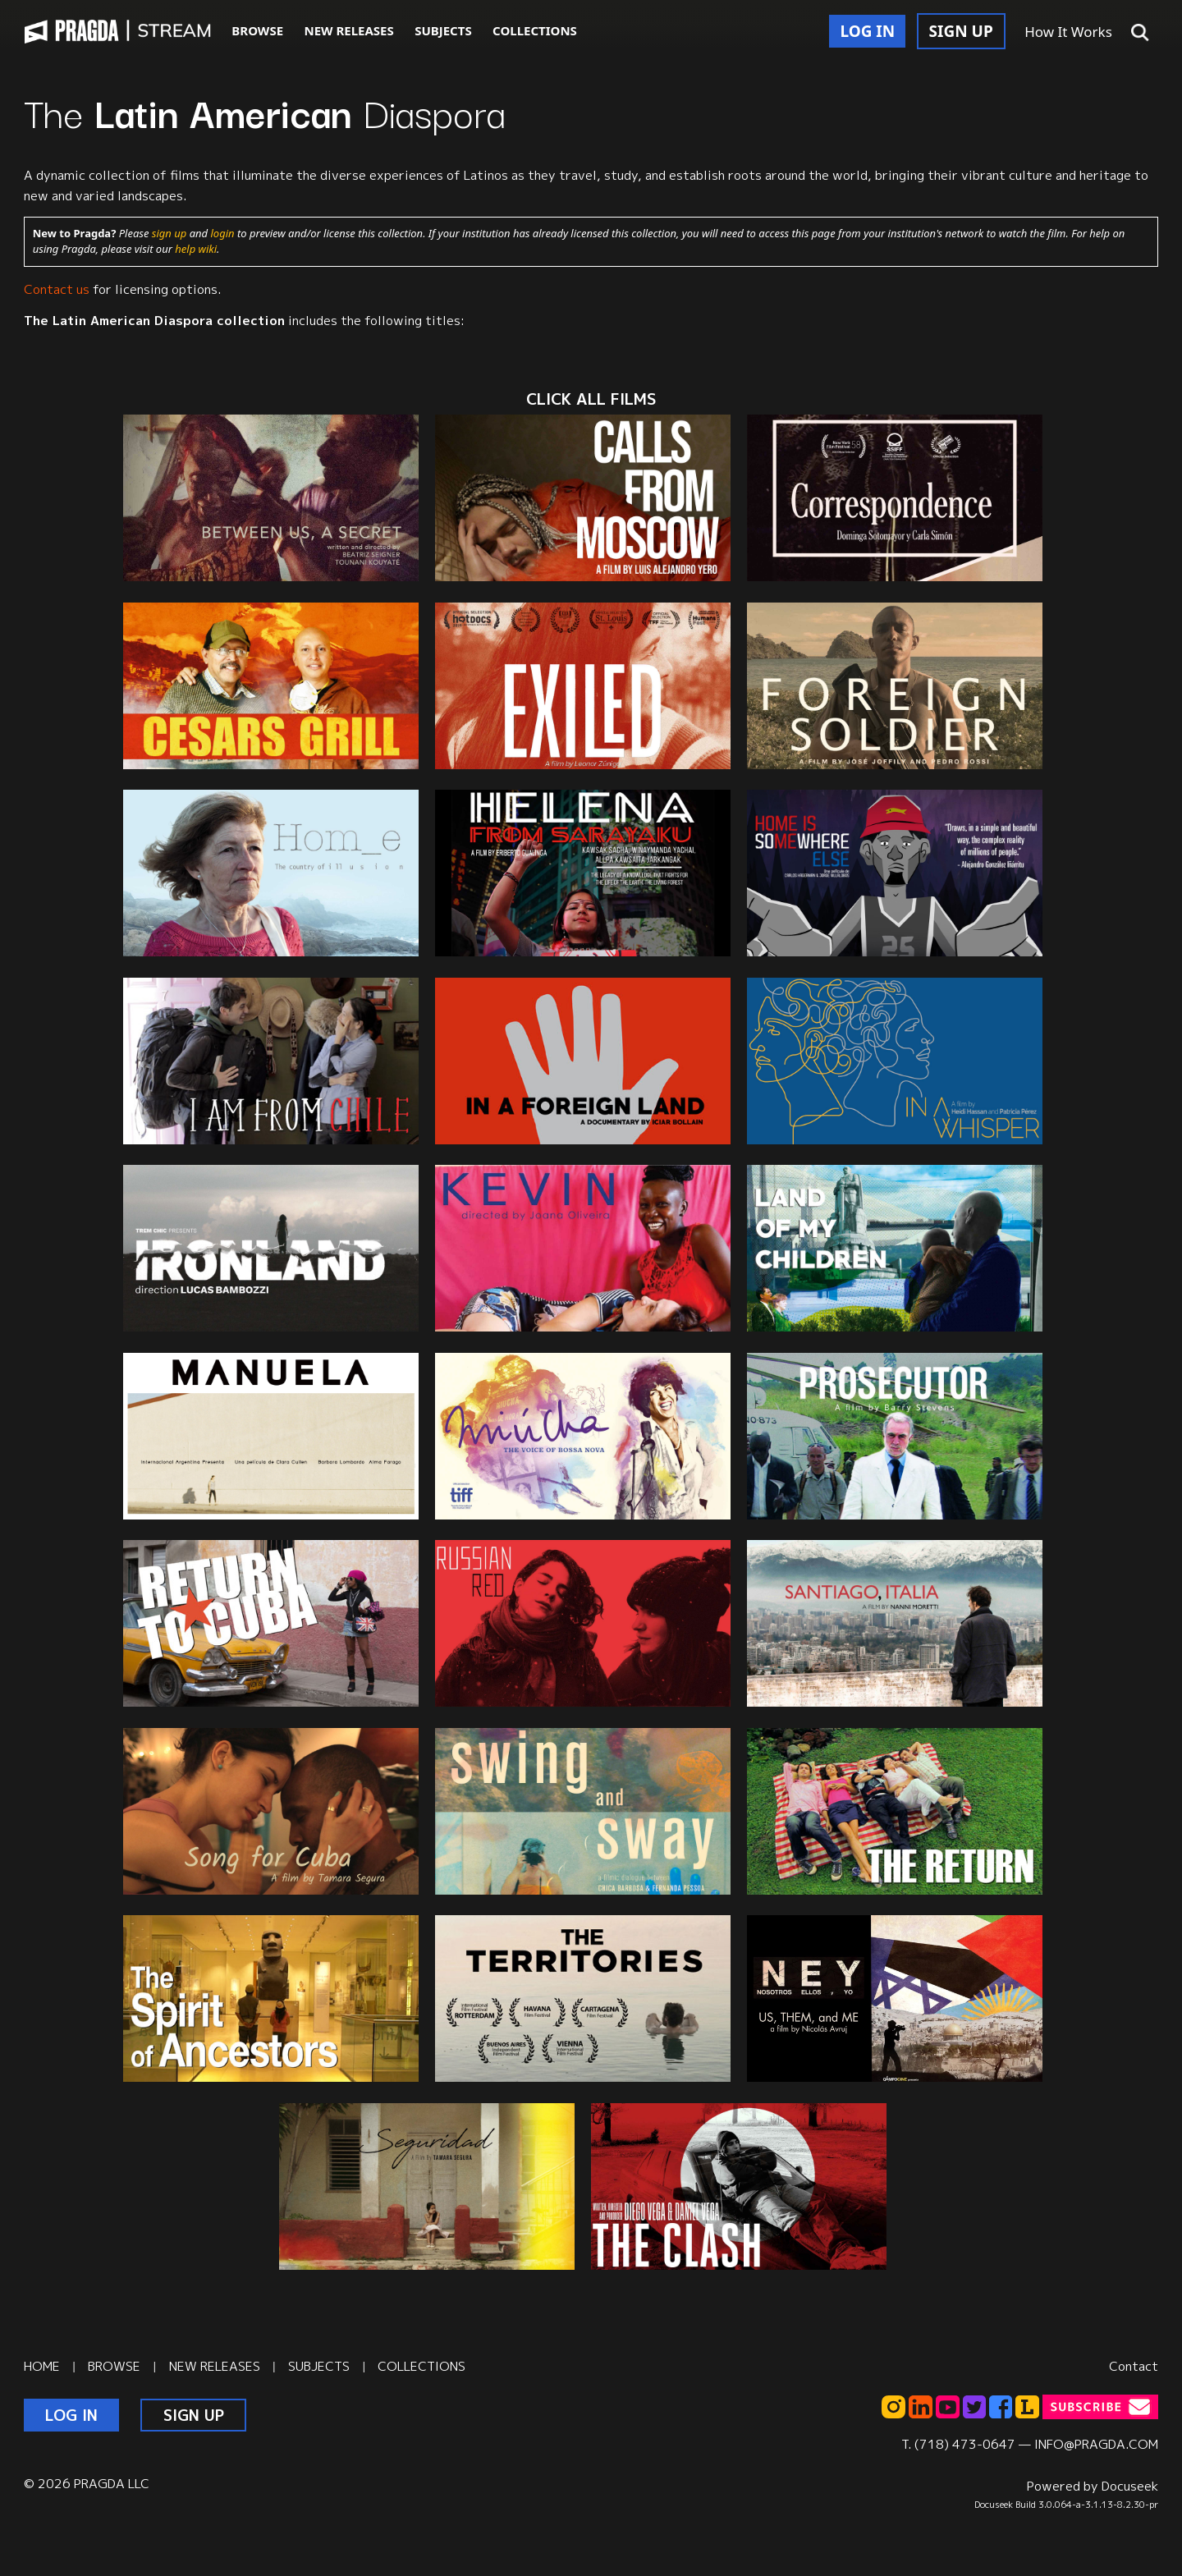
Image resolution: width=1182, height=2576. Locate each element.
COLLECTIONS (534, 30)
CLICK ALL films (591, 399)
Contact (1133, 2366)
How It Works (1068, 31)
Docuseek (1130, 2485)
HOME (42, 2366)
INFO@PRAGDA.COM (1096, 2444)
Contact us (56, 289)
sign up (169, 233)
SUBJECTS (443, 30)
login (223, 233)
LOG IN (867, 31)
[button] (1140, 33)
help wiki (196, 248)
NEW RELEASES (348, 30)
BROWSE (257, 30)
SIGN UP (961, 31)
